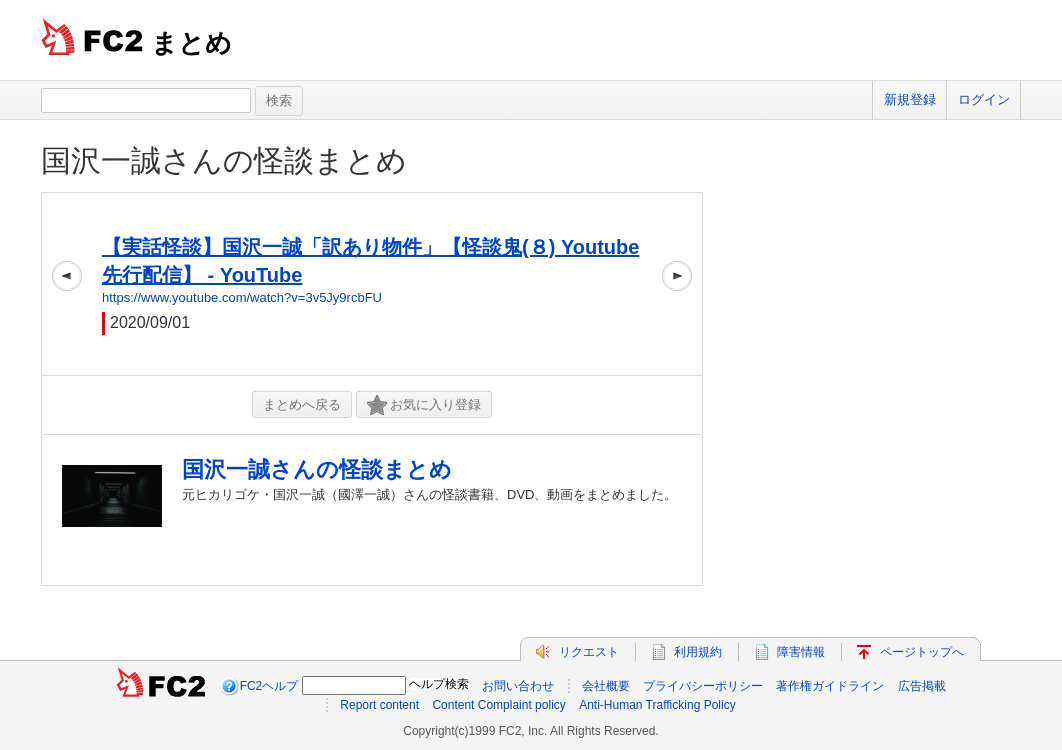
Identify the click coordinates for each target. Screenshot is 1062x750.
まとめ (191, 43)
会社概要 (606, 686)
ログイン (984, 99)
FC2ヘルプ (269, 686)
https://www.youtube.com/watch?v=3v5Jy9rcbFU (242, 297)
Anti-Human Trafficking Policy (657, 705)
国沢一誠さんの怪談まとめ (224, 160)
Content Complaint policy (498, 705)
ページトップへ (922, 652)
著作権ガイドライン (830, 686)
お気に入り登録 (424, 405)
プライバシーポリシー (703, 686)
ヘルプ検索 (439, 684)
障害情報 (801, 652)
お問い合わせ (518, 686)
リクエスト (589, 652)
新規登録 (910, 99)
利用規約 (698, 652)
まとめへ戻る (302, 404)
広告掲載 (922, 686)
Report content (379, 705)
